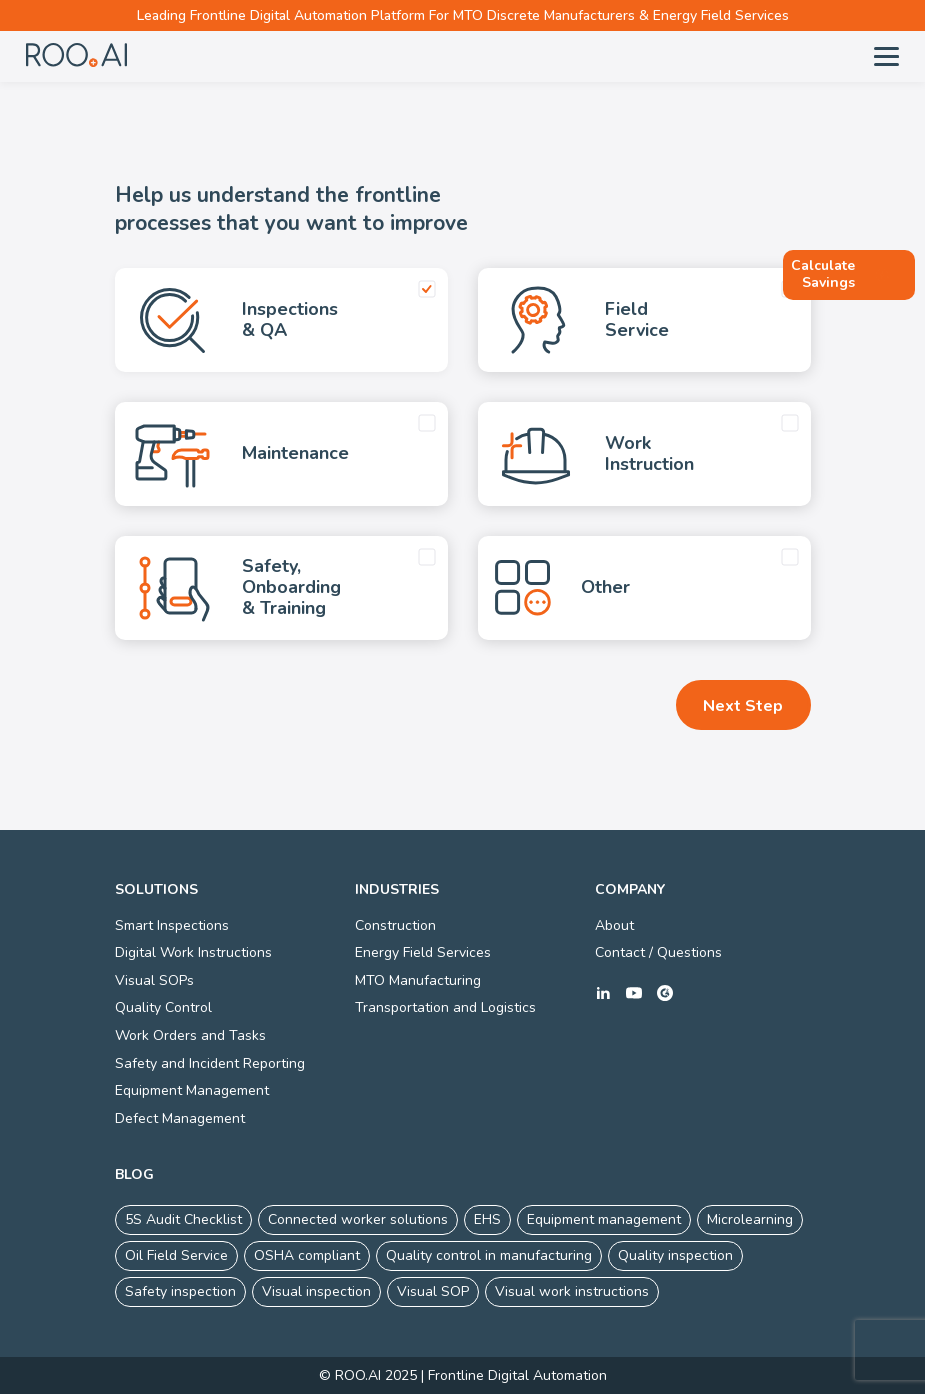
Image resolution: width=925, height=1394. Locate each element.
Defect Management (180, 1118)
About (614, 925)
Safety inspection (180, 1291)
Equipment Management (192, 1090)
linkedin (603, 993)
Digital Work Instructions (193, 952)
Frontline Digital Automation (517, 1375)
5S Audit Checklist (183, 1219)
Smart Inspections (172, 925)
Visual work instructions (572, 1291)
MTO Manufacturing (418, 980)
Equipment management (604, 1219)
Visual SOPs (154, 980)
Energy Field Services (423, 952)
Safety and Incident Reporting (210, 1063)
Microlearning (750, 1219)
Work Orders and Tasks (190, 1035)
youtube (634, 993)
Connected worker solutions (358, 1219)
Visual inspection (316, 1291)
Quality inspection (675, 1255)
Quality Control (163, 1007)
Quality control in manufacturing (489, 1255)
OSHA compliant (307, 1255)
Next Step (743, 706)
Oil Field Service (176, 1255)
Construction (395, 925)
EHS (487, 1219)
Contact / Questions (658, 952)
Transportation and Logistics (445, 1007)
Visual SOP (433, 1291)
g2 (665, 993)
